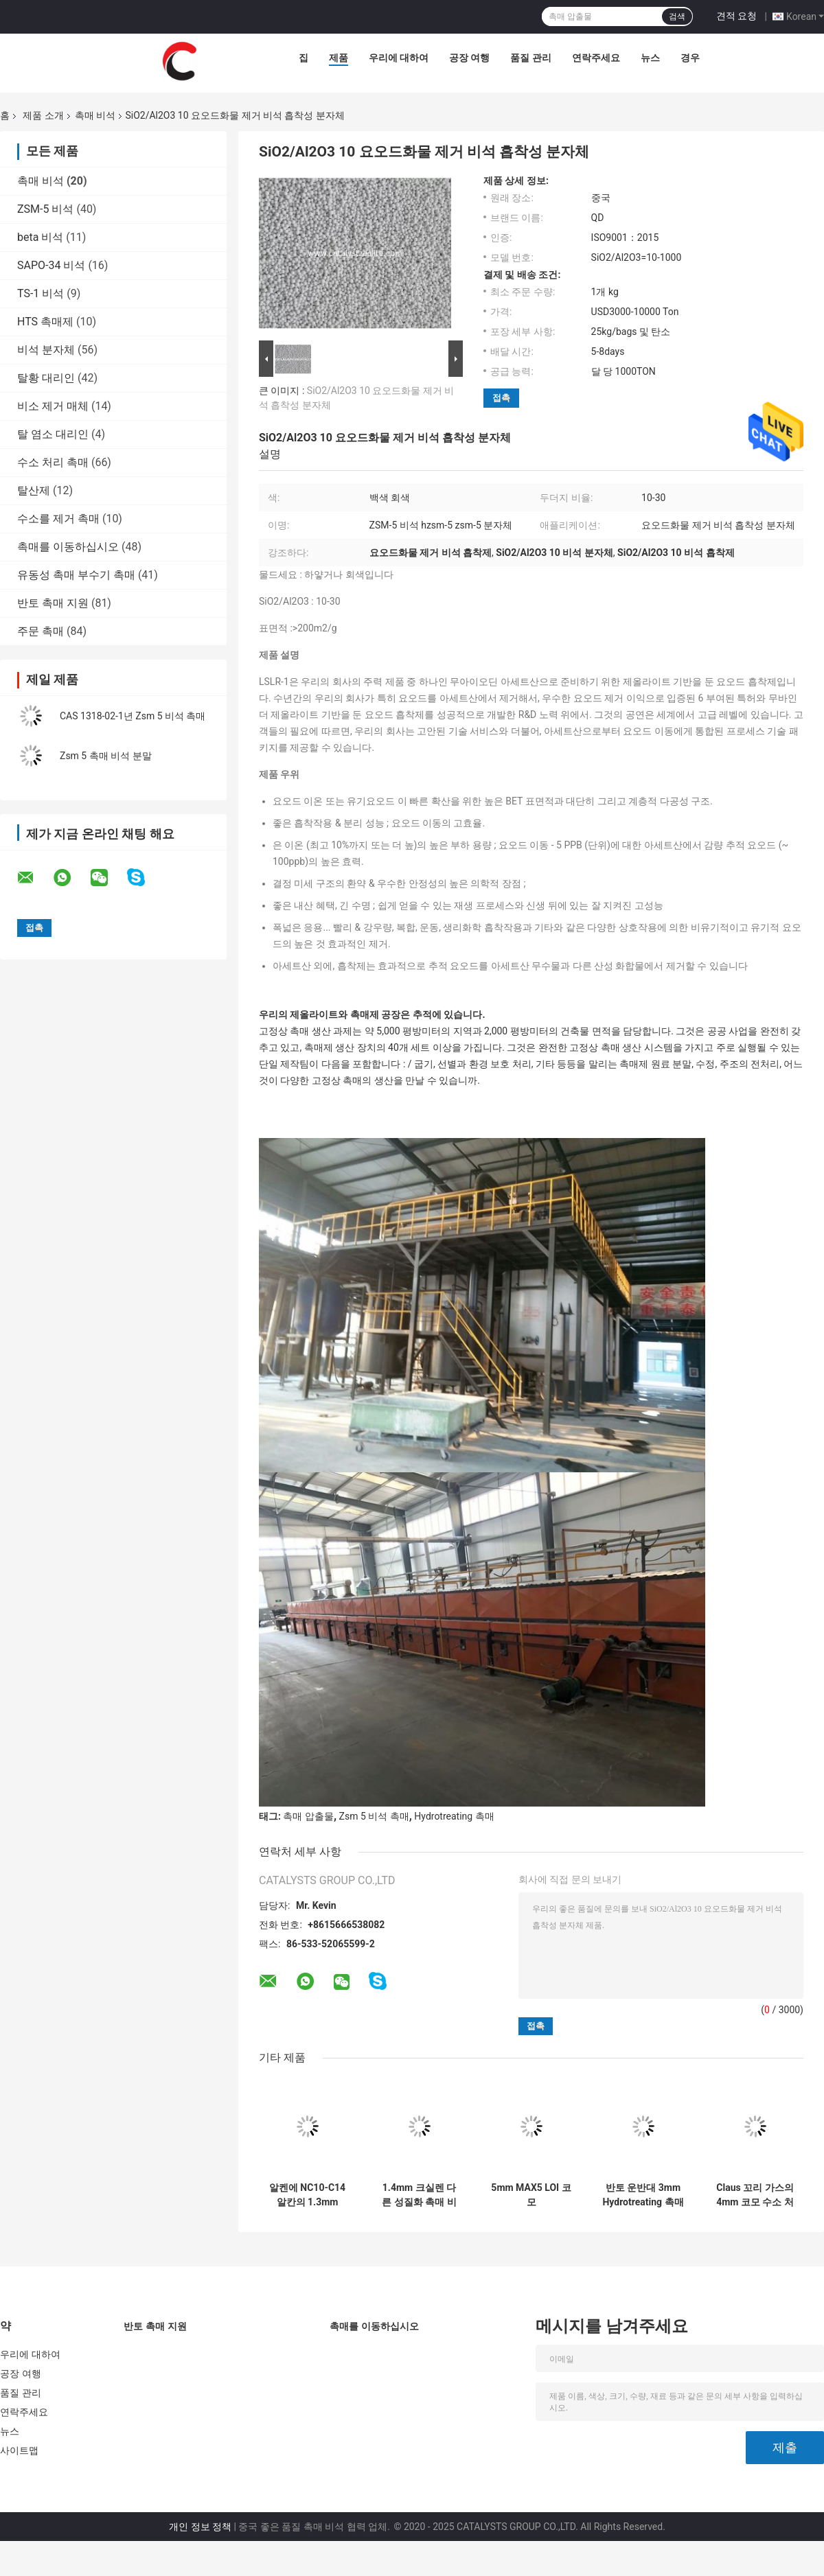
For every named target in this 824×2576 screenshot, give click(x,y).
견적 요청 (736, 15)
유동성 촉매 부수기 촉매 (76, 574)
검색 (677, 16)
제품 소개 (43, 115)
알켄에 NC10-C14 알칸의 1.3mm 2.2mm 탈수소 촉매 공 (307, 2195)
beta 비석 (40, 237)
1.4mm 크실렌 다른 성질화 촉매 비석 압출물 (419, 2195)
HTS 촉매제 (45, 321)
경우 (690, 57)
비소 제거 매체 (53, 406)
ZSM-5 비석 (45, 209)
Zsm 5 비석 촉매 (374, 1816)
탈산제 (33, 490)
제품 (338, 57)
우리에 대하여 (398, 57)
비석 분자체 (46, 349)
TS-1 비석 (40, 293)
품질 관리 (530, 57)
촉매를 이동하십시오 (68, 546)
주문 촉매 (40, 631)
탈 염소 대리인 (53, 434)
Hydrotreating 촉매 (454, 1816)
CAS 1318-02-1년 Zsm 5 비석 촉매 (133, 715)
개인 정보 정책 (200, 2526)
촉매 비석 (95, 115)
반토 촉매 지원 (53, 603)
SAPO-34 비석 (51, 265)
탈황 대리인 (46, 377)
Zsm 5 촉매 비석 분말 (106, 755)
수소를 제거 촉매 (58, 518)
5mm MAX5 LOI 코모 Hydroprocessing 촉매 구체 (531, 2195)
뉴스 (650, 57)
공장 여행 (469, 57)
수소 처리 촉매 (53, 462)
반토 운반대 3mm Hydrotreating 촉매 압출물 (642, 2195)
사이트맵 (19, 2450)
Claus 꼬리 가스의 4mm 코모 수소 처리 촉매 (755, 2195)
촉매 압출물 (308, 1816)
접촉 (501, 398)
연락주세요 (596, 57)
